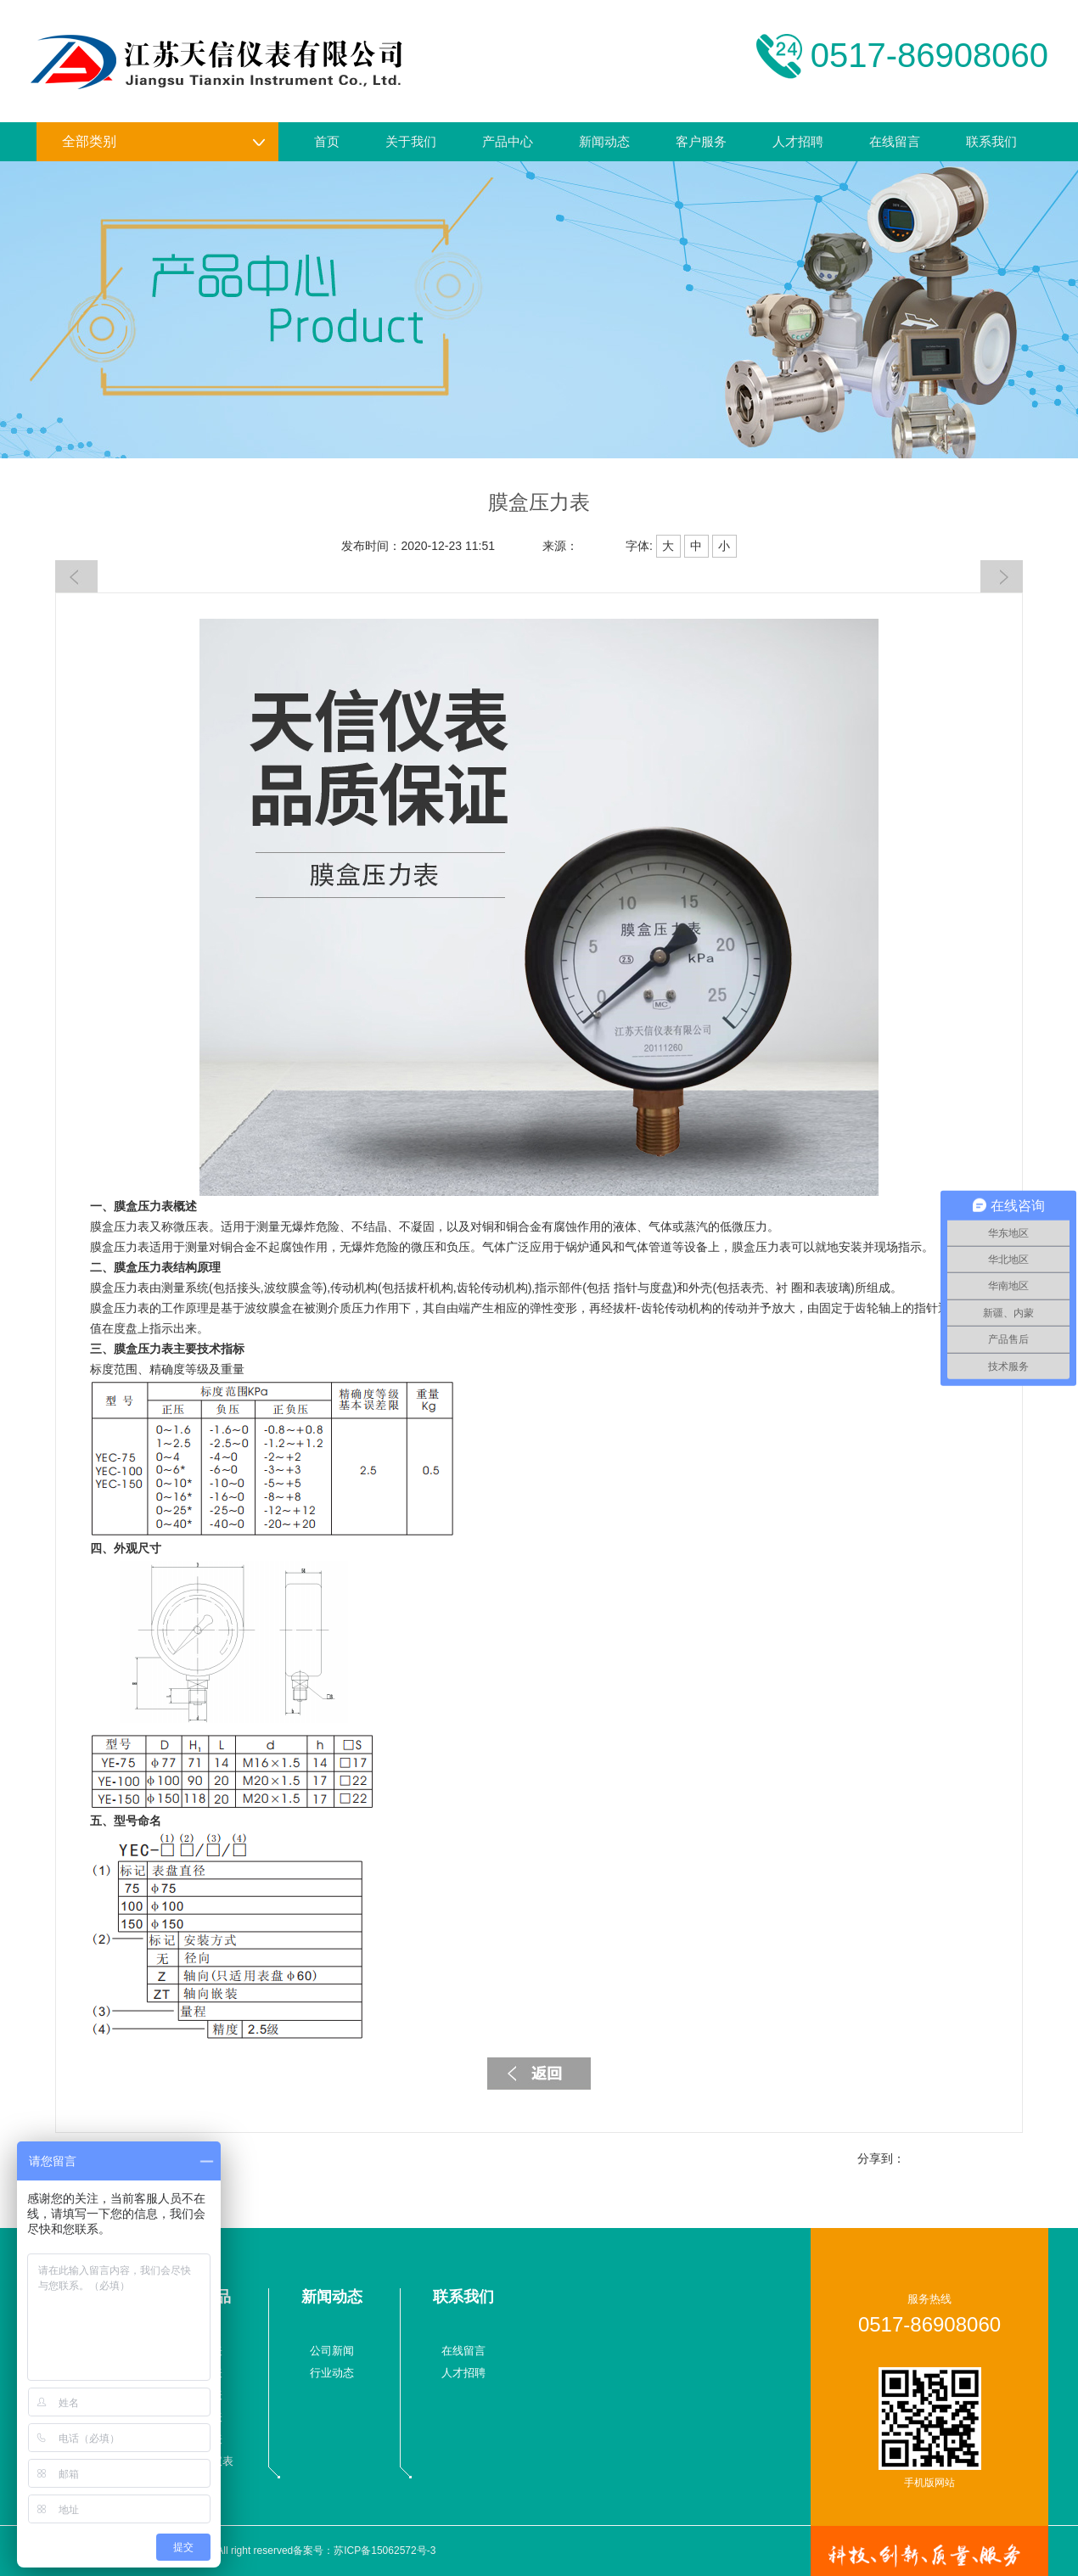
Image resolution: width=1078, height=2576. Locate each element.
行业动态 (332, 2372)
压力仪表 (200, 2372)
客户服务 (701, 141)
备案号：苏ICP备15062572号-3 (364, 2550)
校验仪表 (200, 2439)
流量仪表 (200, 2350)
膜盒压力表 (143, 1206)
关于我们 (410, 141)
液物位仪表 (205, 2461)
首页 (327, 141)
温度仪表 (200, 2394)
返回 (539, 2073)
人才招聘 (797, 141)
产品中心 (507, 141)
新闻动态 (604, 141)
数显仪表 (200, 2416)
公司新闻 (332, 2350)
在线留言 (894, 141)
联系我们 (991, 141)
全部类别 (164, 141)
